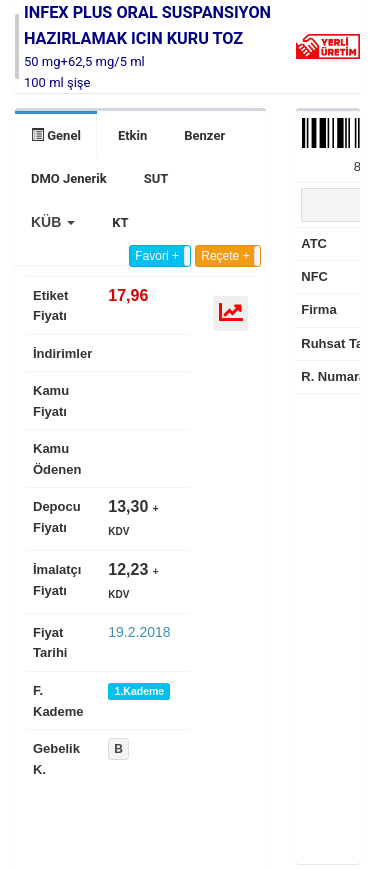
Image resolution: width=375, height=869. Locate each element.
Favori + (157, 256)
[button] (53, 222)
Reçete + (225, 256)
